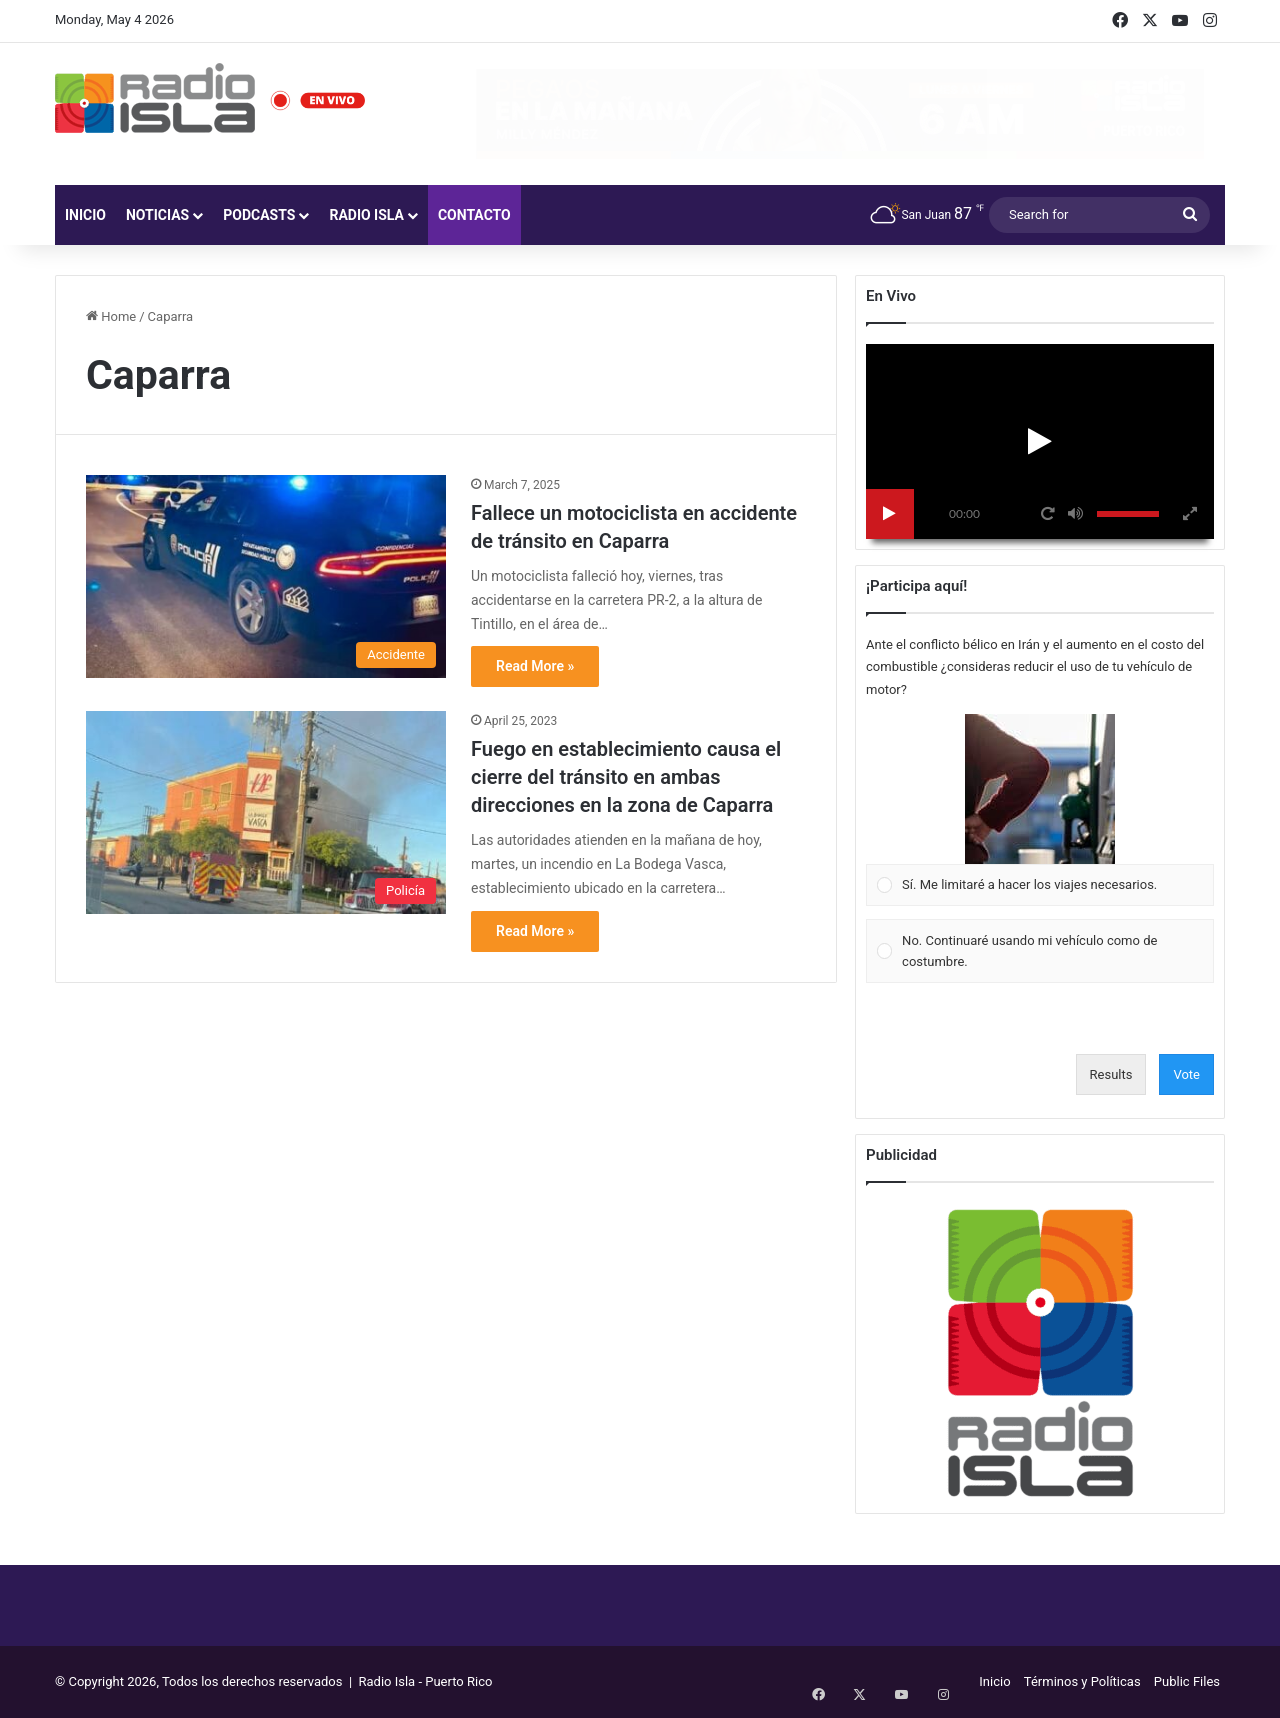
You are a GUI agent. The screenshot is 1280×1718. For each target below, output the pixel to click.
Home (111, 316)
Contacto (474, 215)
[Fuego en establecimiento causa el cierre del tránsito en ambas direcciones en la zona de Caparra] (266, 812)
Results (1111, 1074)
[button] (1040, 789)
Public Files (1187, 1681)
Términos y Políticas (1082, 1681)
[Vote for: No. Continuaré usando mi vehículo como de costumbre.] (1040, 951)
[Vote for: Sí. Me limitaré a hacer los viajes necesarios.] (1040, 810)
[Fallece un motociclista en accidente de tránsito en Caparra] (266, 576)
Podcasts (259, 215)
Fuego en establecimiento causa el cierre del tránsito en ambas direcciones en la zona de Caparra (626, 777)
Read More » (535, 666)
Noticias (157, 215)
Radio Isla (366, 215)
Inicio (85, 215)
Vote (1186, 1074)
